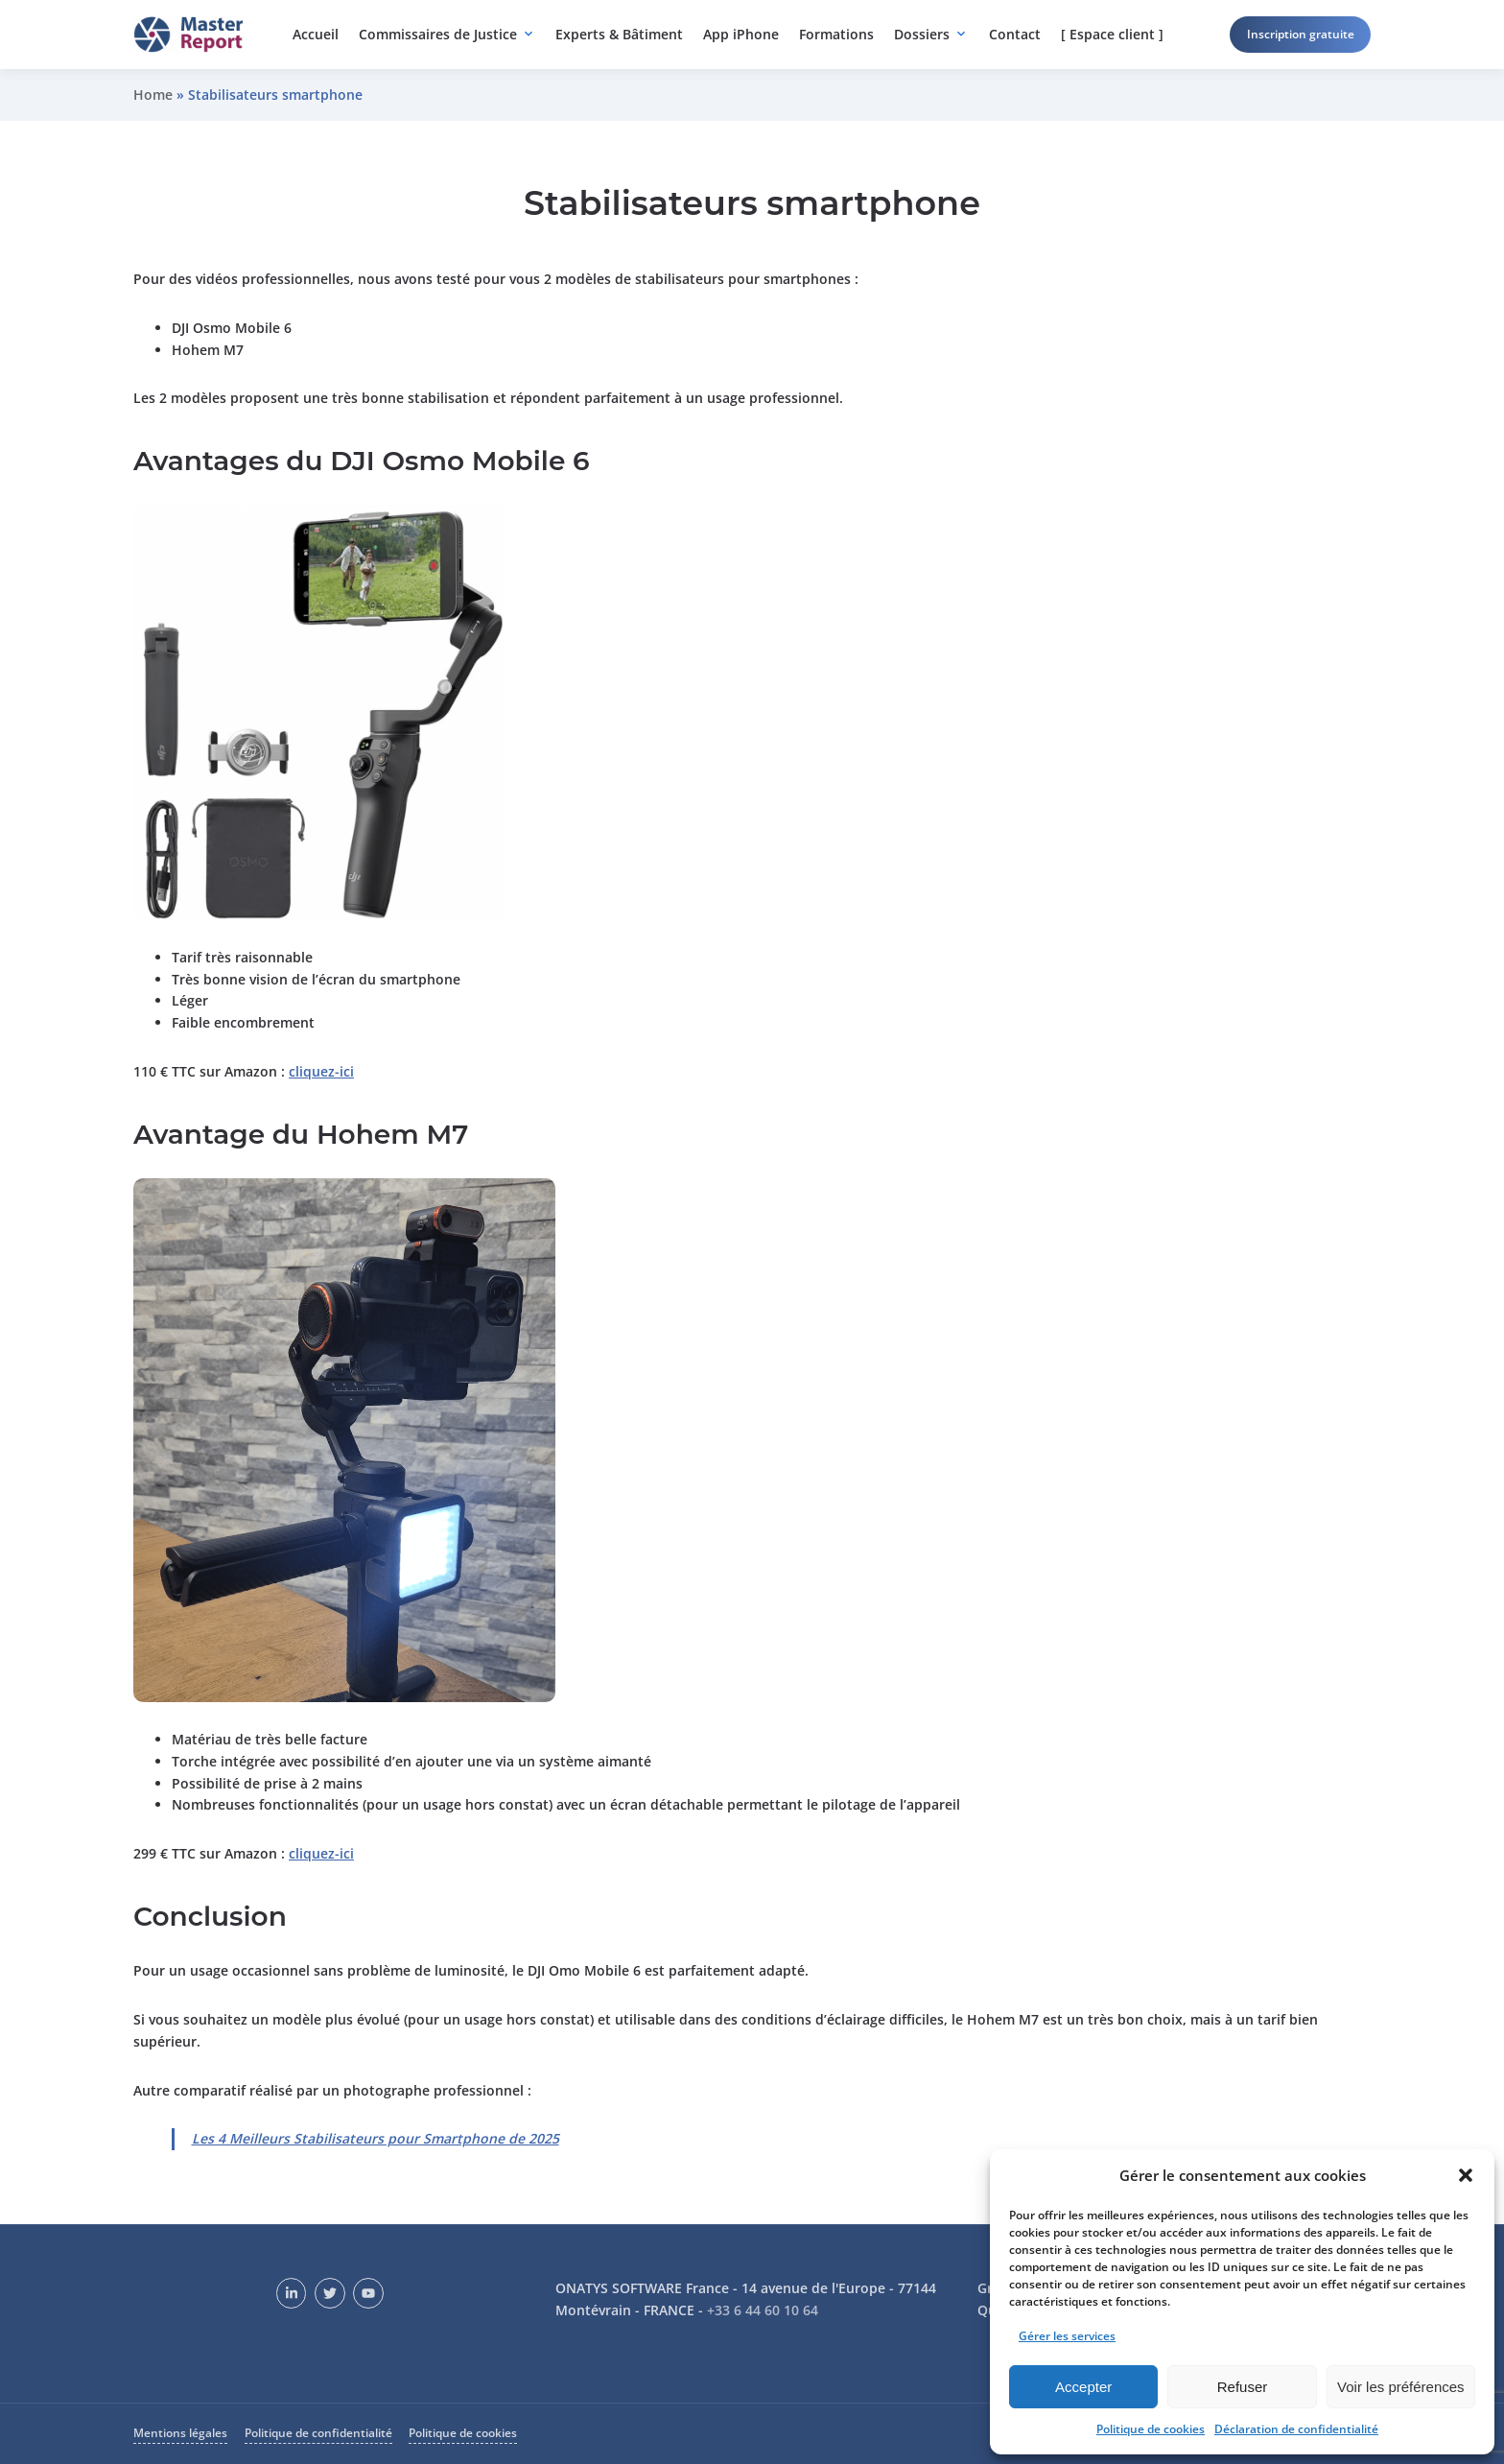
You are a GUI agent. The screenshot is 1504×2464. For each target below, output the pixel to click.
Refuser (1242, 2387)
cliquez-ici (321, 1853)
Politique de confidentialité (318, 2433)
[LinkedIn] (291, 2293)
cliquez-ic (319, 1071)
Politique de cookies (1150, 2429)
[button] (1465, 2175)
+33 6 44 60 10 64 (762, 2310)
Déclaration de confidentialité (1296, 2429)
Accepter (1083, 2387)
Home (153, 94)
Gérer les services (1067, 2336)
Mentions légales (180, 2433)
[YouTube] (368, 2293)
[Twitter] (330, 2293)
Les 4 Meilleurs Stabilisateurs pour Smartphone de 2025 (375, 2138)
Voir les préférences (1401, 2387)
